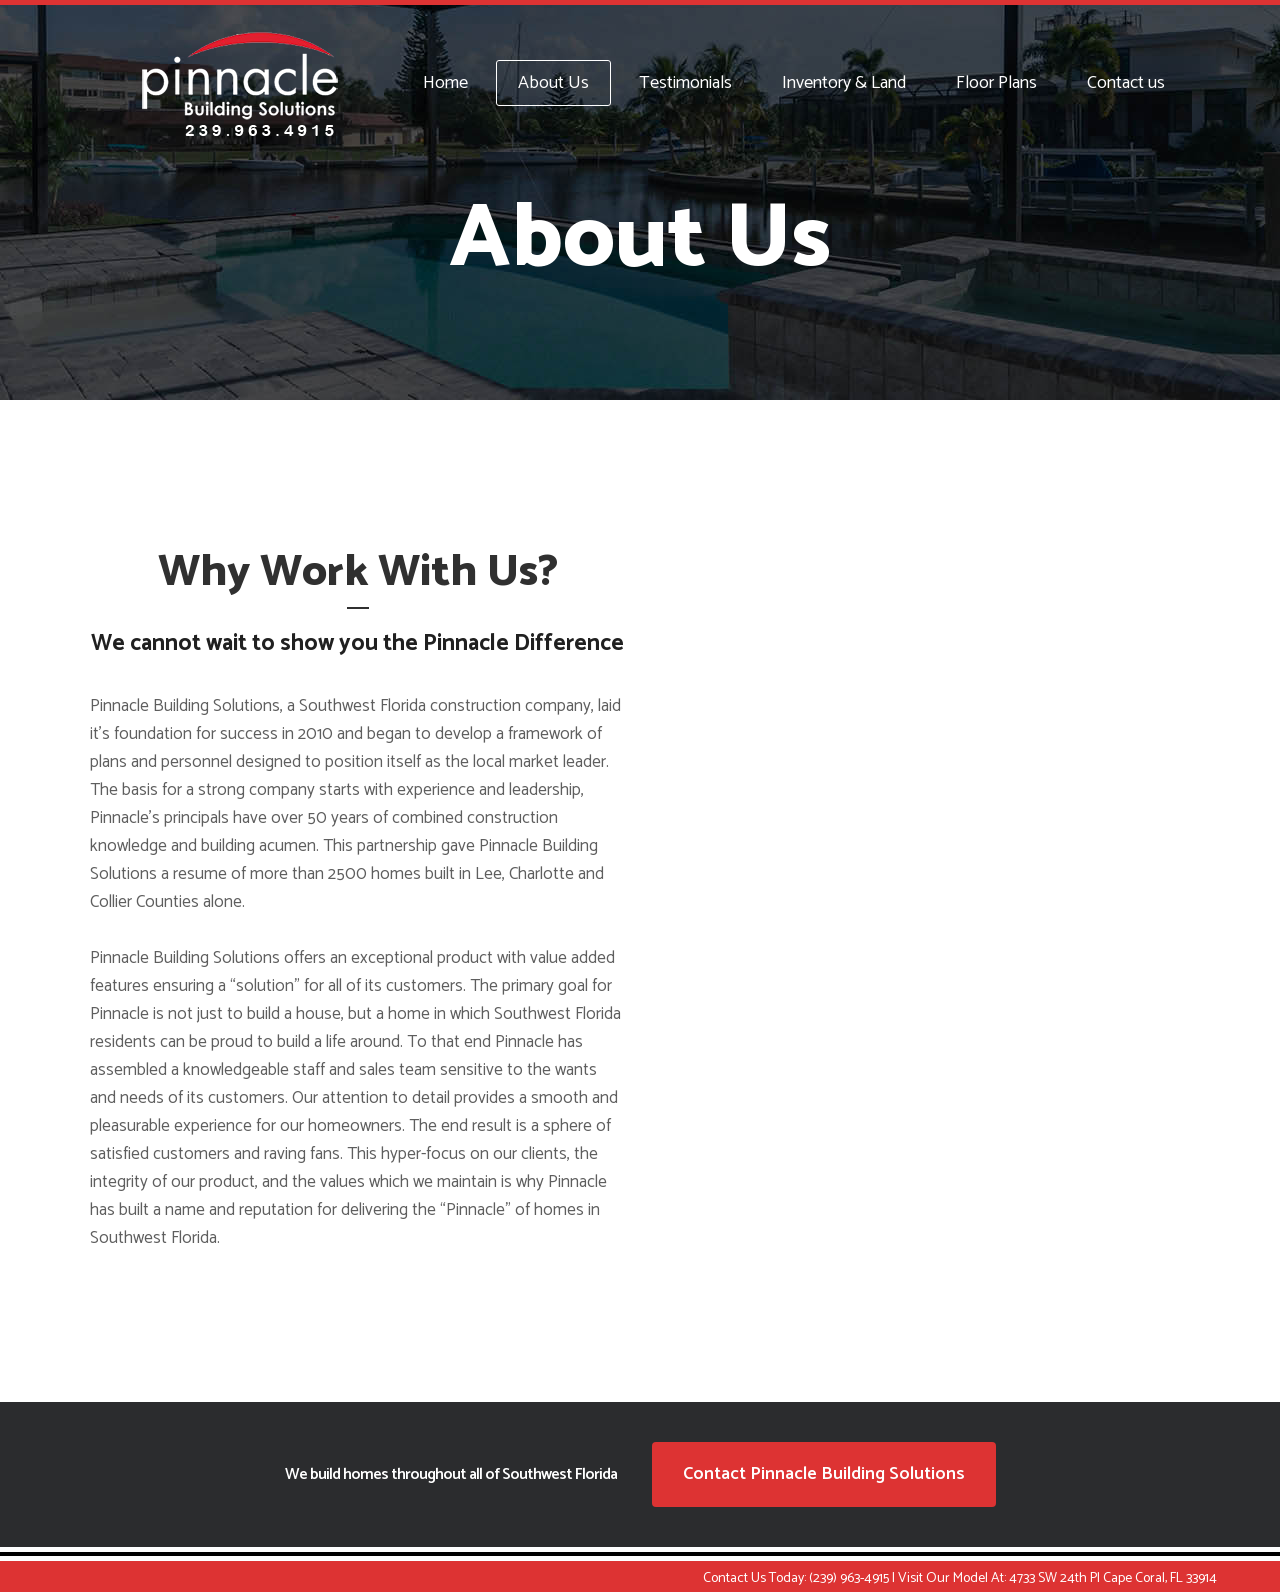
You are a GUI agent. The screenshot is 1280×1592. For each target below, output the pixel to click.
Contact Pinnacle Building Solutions (824, 1474)
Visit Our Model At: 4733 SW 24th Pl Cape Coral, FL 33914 (1057, 1578)
